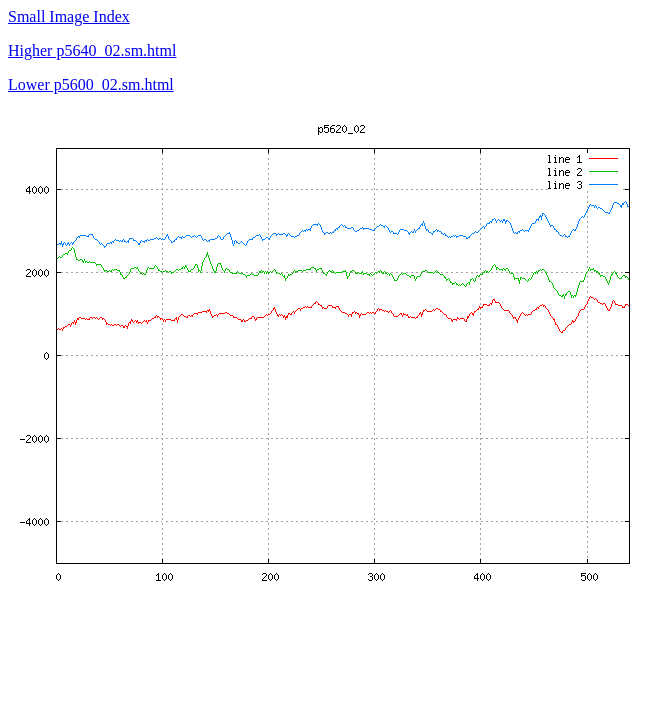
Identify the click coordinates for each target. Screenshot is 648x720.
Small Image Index (69, 16)
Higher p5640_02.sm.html (92, 50)
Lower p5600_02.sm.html (91, 84)
